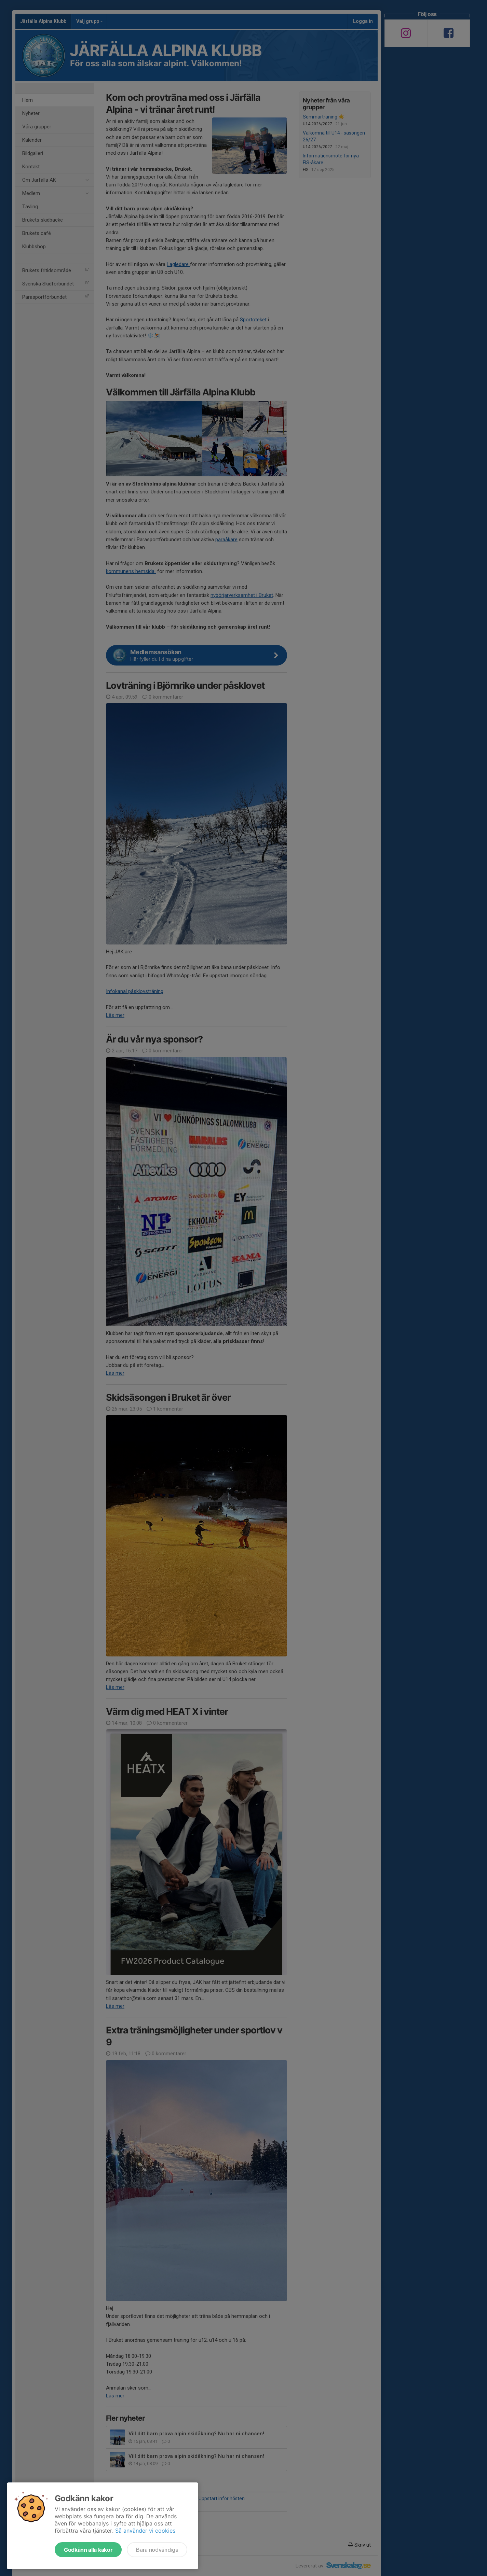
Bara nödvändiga (157, 2549)
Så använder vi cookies (145, 2530)
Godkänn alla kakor (88, 2549)
